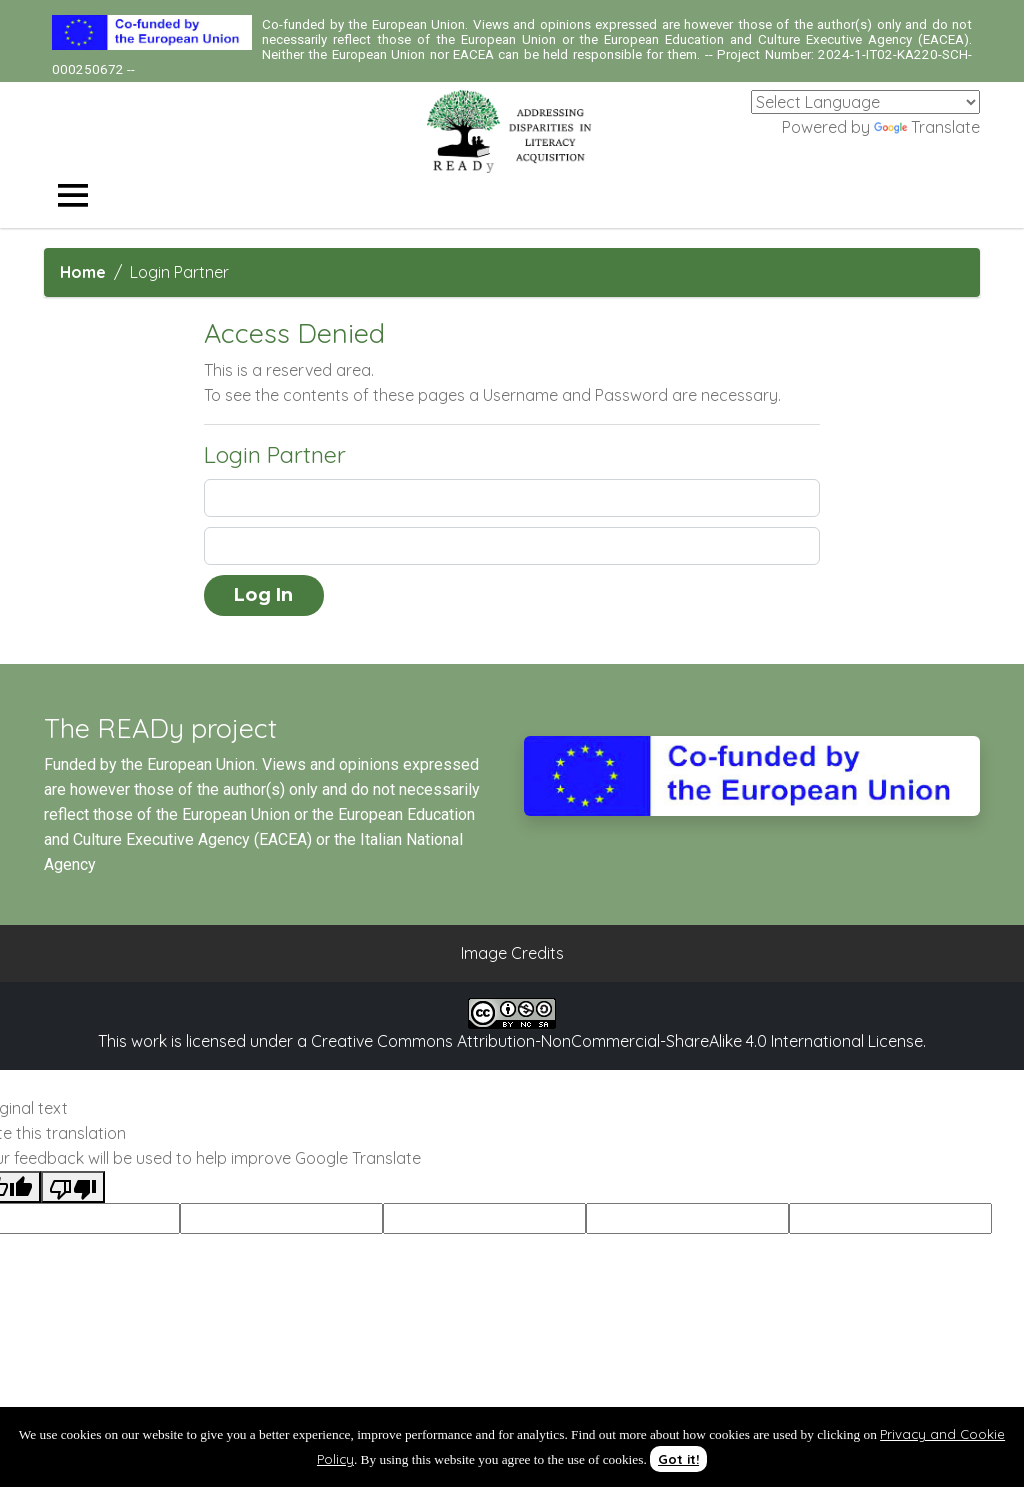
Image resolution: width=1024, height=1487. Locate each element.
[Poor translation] (73, 1187)
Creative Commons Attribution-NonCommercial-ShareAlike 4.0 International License (617, 1041)
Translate (927, 127)
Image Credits (512, 953)
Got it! (678, 1459)
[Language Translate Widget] (865, 102)
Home (83, 272)
